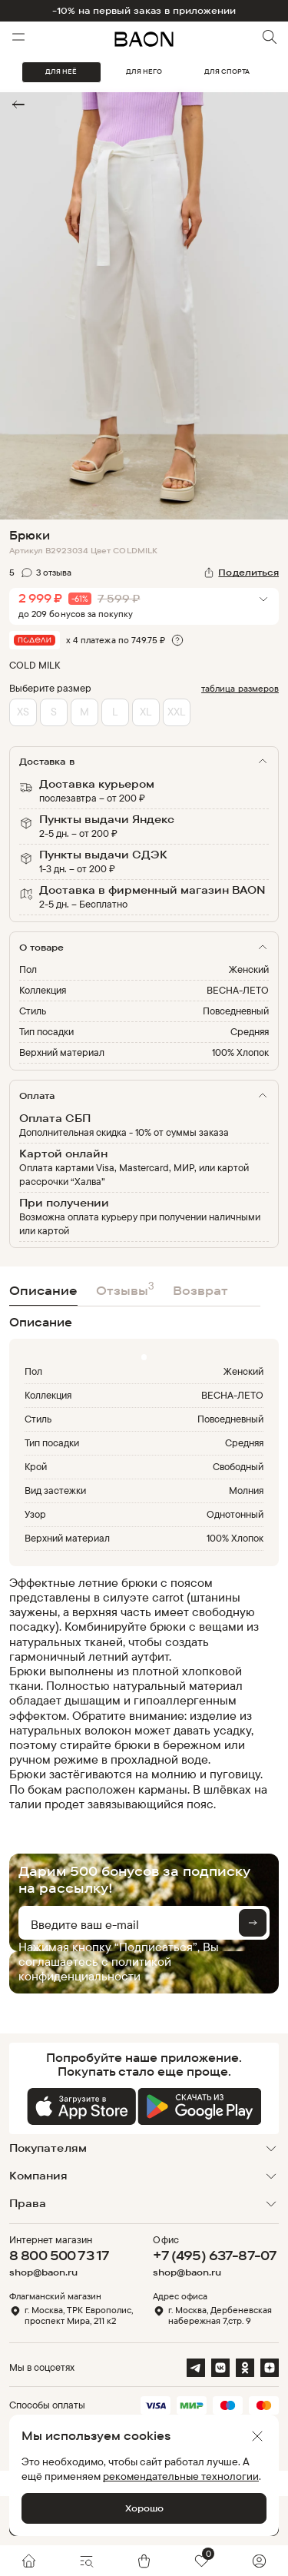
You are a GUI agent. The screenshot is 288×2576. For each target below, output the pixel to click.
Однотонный (235, 1514)
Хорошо (144, 2508)
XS (23, 711)
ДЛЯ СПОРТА (227, 71)
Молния (246, 1490)
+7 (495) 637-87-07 (214, 2255)
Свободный (238, 1466)
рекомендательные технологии (181, 2475)
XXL (176, 711)
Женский (249, 969)
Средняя (249, 1031)
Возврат (200, 1290)
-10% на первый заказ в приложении (144, 10)
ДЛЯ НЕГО (144, 71)
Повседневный (236, 1010)
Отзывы (125, 1288)
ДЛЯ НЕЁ (61, 71)
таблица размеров (240, 688)
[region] (139, 1693)
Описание (43, 1290)
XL (145, 711)
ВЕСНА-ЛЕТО (238, 990)
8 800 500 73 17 (59, 2255)
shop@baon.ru (43, 2272)
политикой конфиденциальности (94, 1968)
